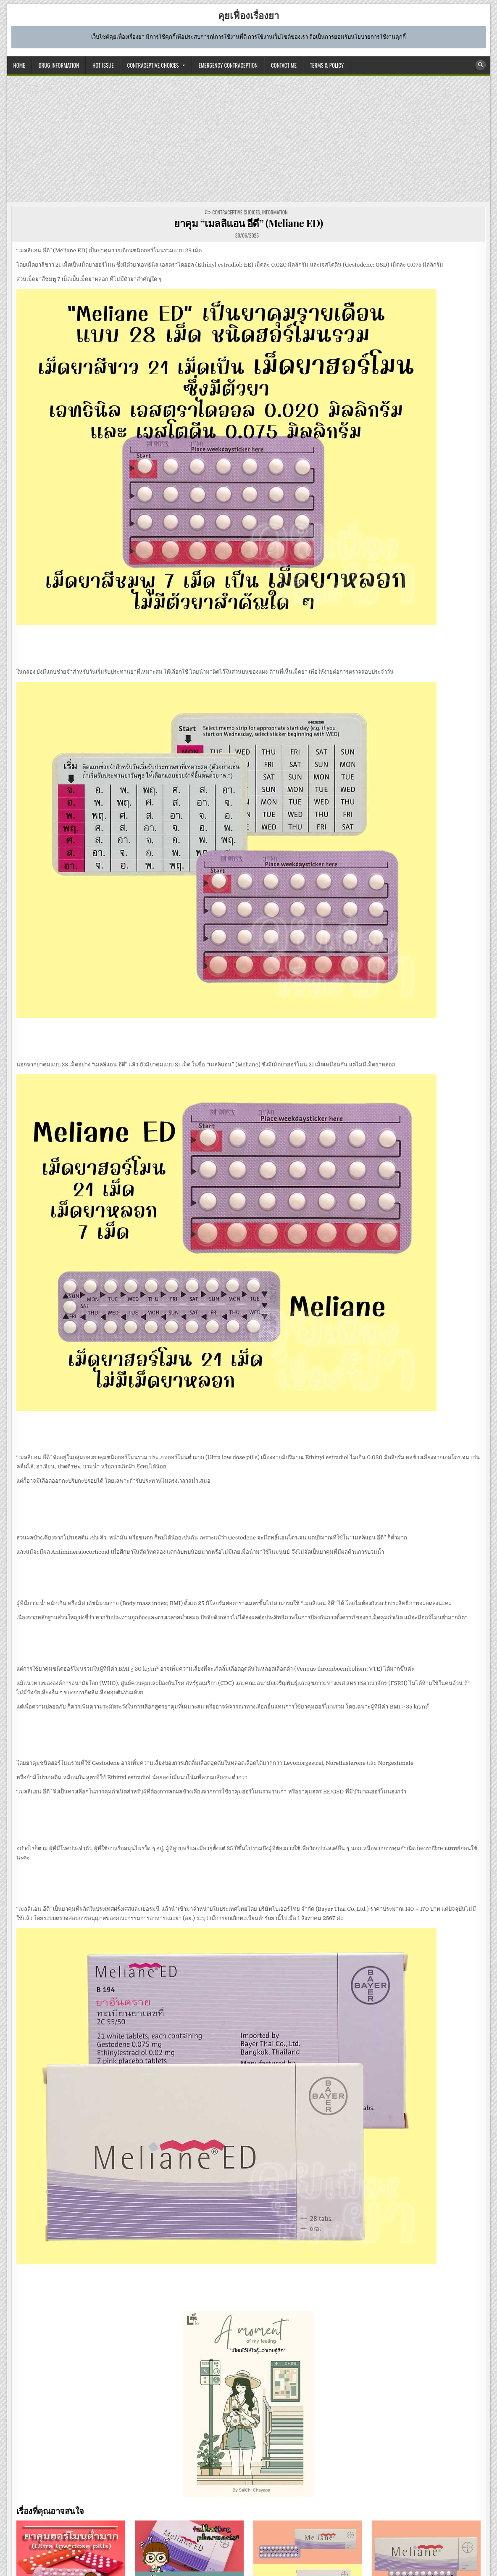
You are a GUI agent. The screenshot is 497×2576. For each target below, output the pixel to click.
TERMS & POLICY (327, 65)
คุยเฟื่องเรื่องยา (248, 15)
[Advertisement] (248, 139)
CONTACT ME (284, 65)
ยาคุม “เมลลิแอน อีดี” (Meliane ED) (248, 223)
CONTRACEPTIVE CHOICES (153, 65)
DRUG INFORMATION (59, 65)
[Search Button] (481, 65)
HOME (19, 65)
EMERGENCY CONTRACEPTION (228, 65)
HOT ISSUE (102, 65)
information (275, 212)
